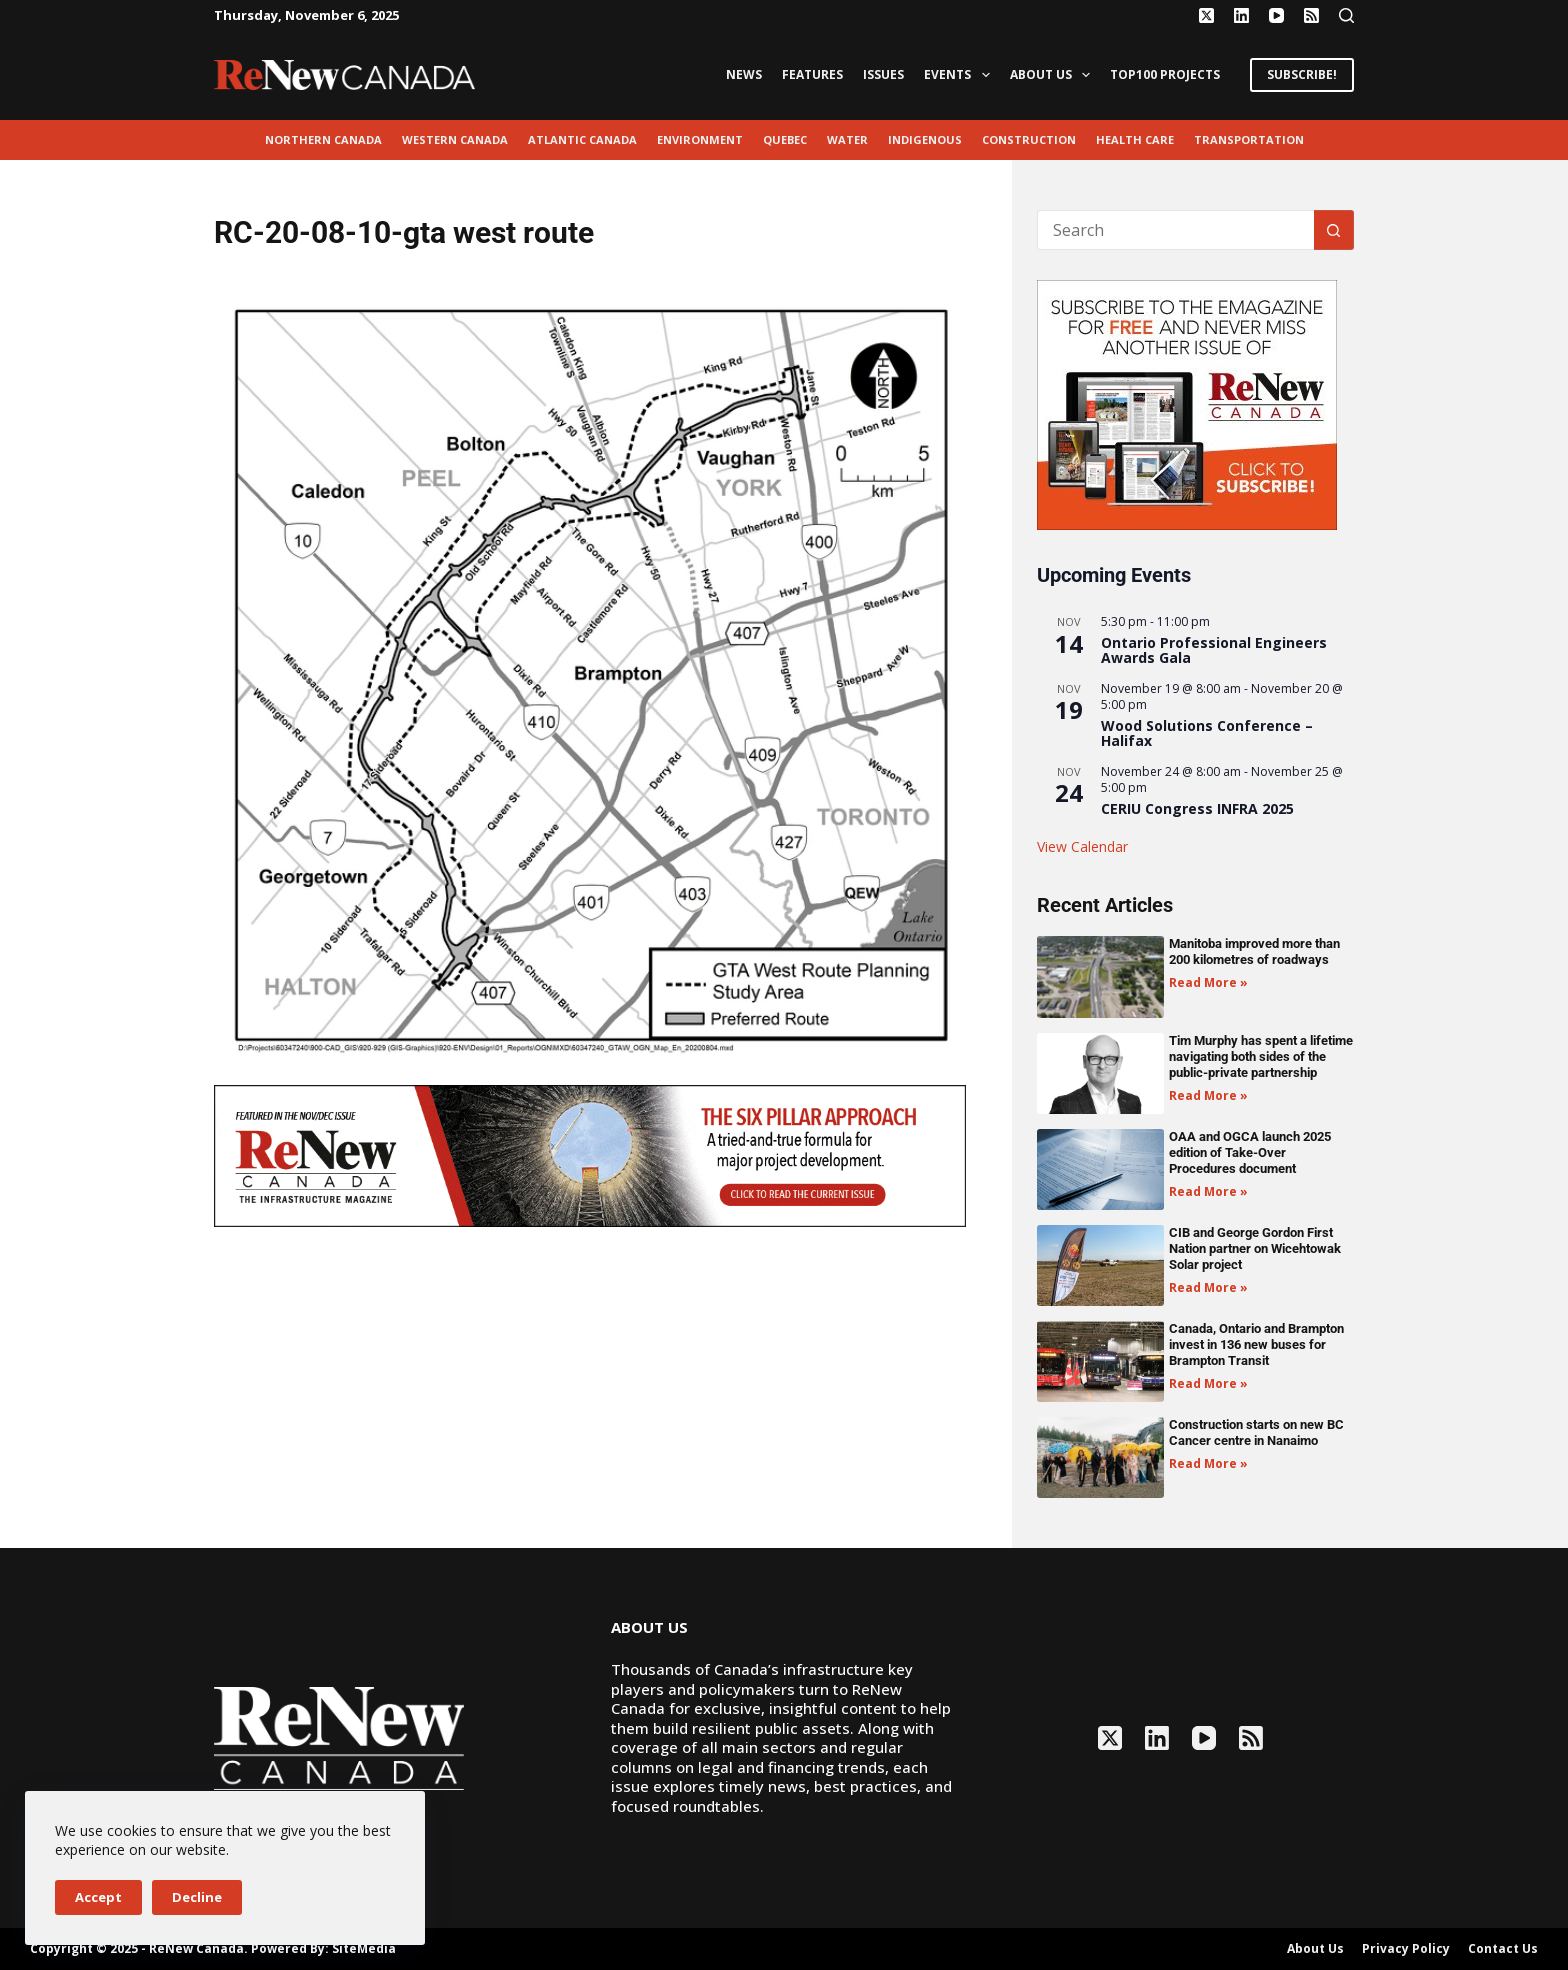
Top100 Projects (1165, 74)
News (744, 74)
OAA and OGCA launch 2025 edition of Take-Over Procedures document (1250, 1152)
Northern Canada (323, 139)
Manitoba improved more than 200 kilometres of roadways (1254, 951)
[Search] (1346, 15)
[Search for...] (1175, 230)
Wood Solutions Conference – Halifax (1207, 733)
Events (960, 75)
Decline (197, 1897)
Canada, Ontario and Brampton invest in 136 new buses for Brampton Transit (1256, 1344)
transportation (1249, 139)
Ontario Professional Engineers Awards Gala (1214, 650)
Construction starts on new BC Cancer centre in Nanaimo (1256, 1432)
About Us (1054, 75)
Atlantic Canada (582, 139)
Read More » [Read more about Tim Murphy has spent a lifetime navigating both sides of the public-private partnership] (1208, 1095)
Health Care (1135, 139)
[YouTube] (1276, 15)
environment (700, 139)
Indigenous (925, 139)
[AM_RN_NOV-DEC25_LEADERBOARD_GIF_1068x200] (590, 1154)
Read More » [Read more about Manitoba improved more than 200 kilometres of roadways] (1208, 982)
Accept (98, 1897)
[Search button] (1334, 230)
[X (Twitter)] (1206, 15)
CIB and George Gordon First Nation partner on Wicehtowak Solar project (1255, 1248)
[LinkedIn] (1241, 15)
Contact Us (1503, 1949)
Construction (1029, 139)
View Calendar (1082, 846)
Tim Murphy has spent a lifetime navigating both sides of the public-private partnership (1261, 1056)
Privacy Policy (1406, 1949)
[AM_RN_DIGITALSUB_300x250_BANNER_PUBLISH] (1187, 403)
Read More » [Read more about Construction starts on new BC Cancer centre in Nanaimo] (1208, 1463)
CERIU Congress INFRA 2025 (1197, 808)
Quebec (785, 139)
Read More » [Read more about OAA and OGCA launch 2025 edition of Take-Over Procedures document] (1208, 1191)
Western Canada (455, 139)
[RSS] (1311, 15)
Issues (883, 74)
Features (812, 74)
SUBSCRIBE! (1302, 74)
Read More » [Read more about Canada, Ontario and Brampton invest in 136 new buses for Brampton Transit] (1208, 1383)
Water (847, 139)
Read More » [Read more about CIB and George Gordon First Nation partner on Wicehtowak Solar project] (1208, 1287)
